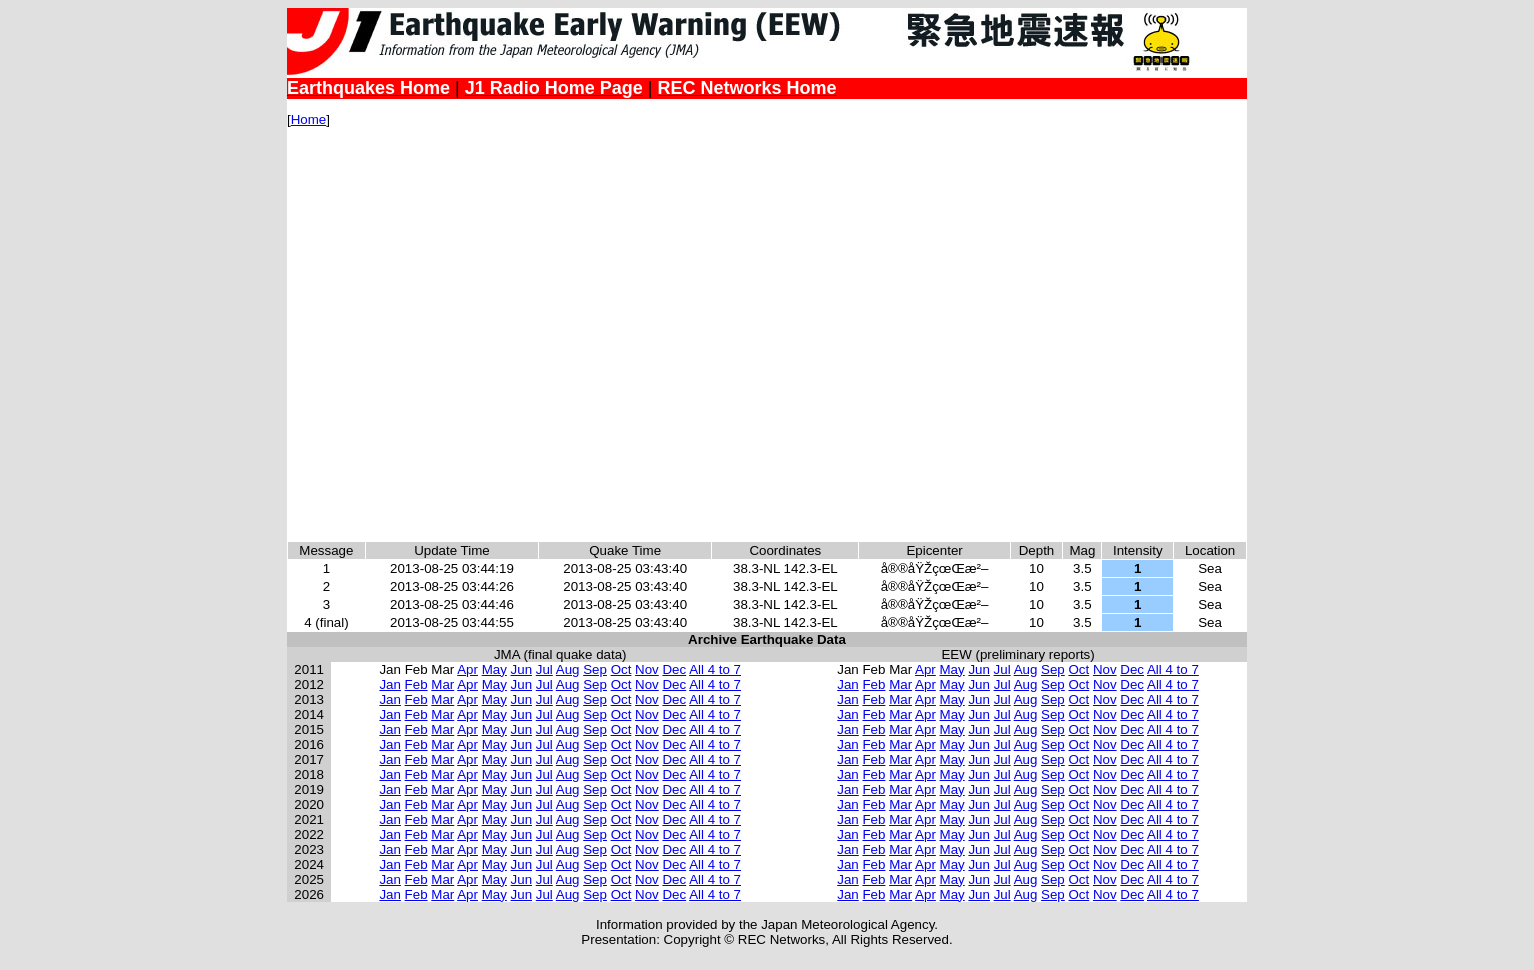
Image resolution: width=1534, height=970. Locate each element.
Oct (621, 669)
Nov (647, 669)
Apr (467, 669)
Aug (568, 669)
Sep (595, 669)
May (494, 669)
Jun (522, 669)
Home (309, 119)
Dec (674, 669)
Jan (390, 684)
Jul (544, 669)
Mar (442, 684)
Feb (416, 684)
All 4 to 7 (715, 669)
